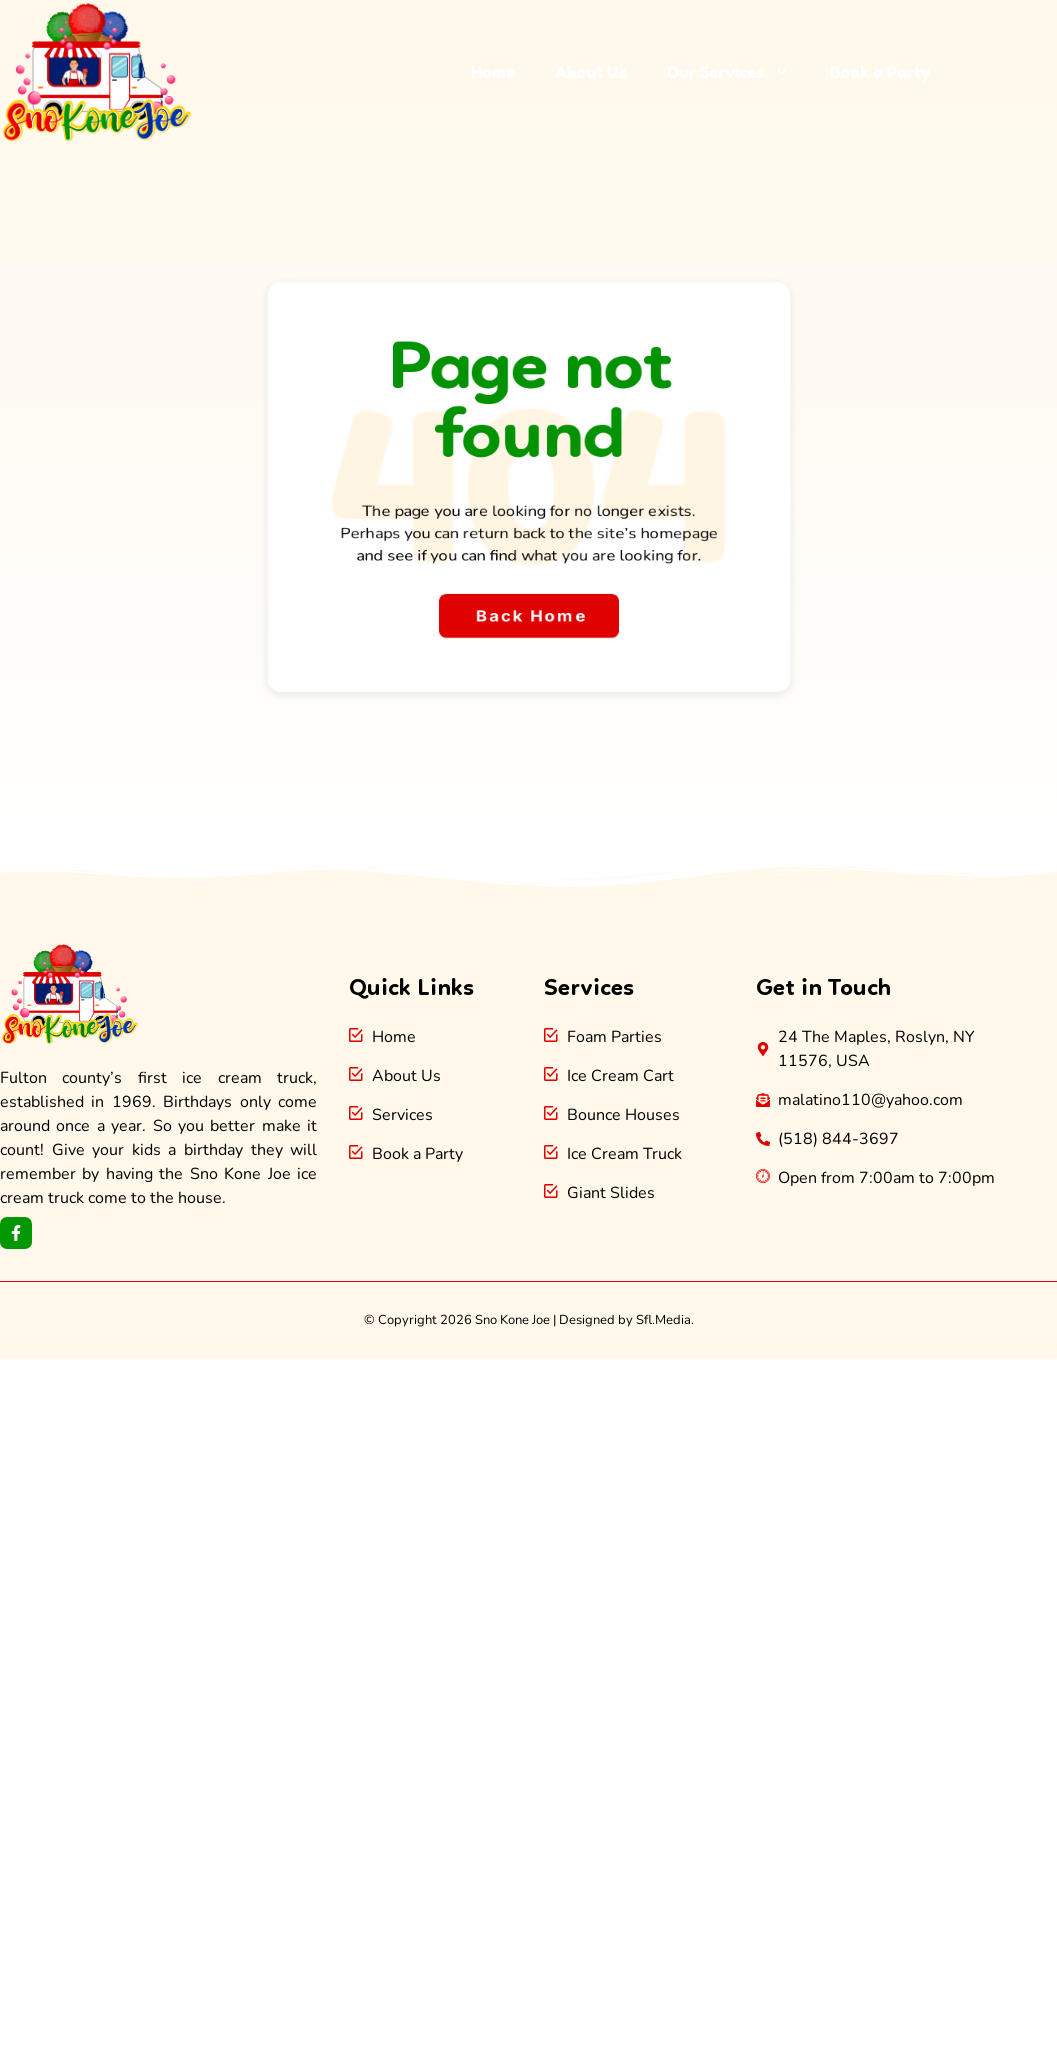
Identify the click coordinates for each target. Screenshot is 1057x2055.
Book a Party (880, 72)
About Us (591, 72)
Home (493, 72)
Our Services (728, 72)
